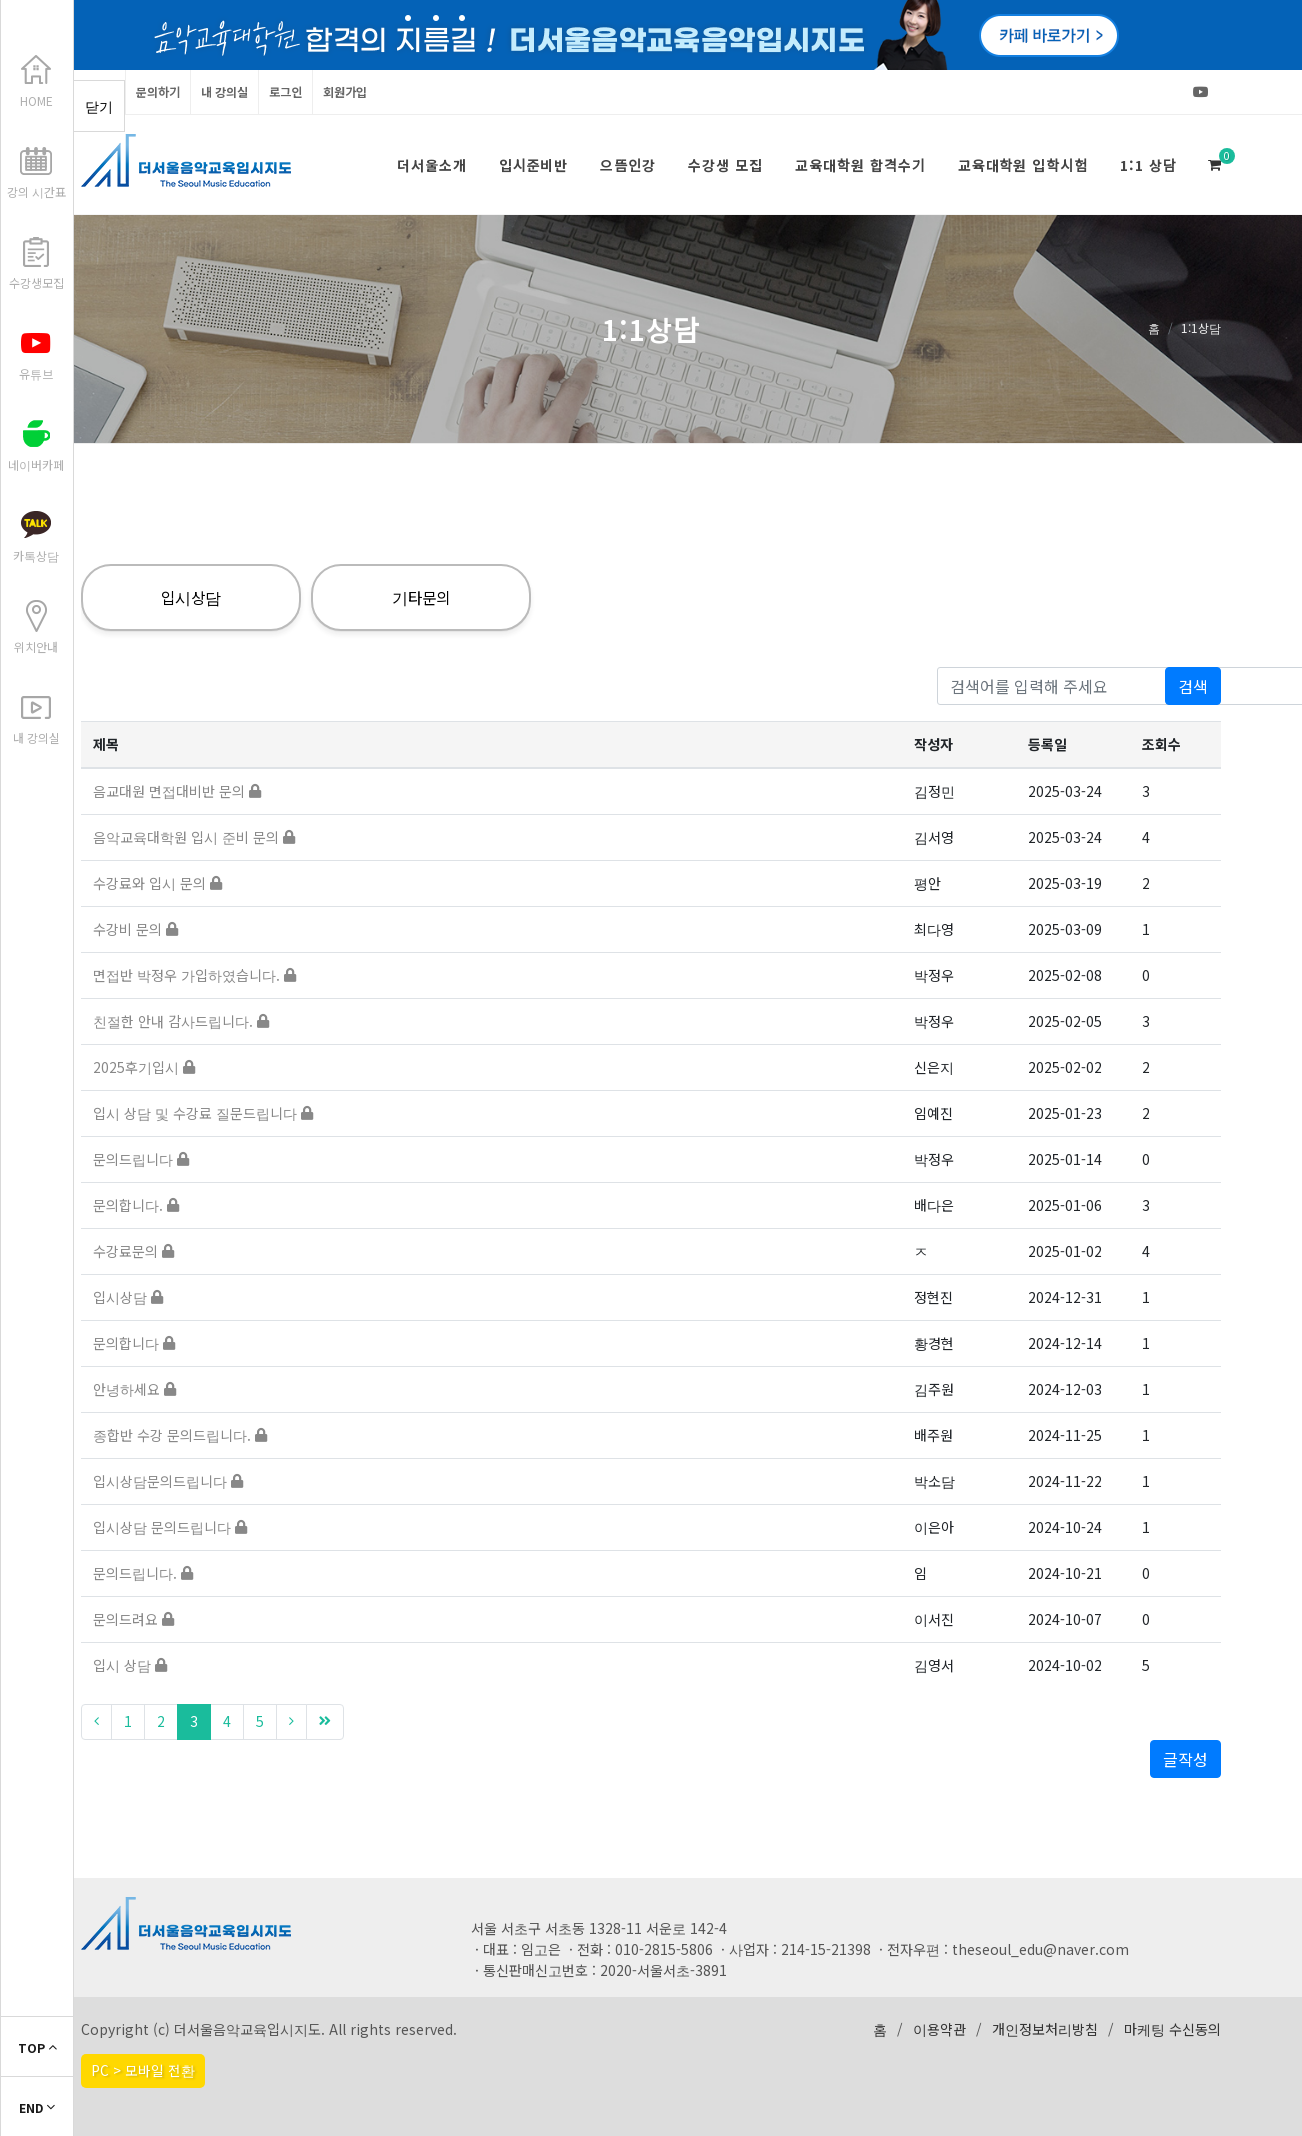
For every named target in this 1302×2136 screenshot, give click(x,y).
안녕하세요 (134, 1389)
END (37, 2107)
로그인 (285, 91)
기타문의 (421, 597)
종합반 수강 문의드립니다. (180, 1435)
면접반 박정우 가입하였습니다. (194, 975)
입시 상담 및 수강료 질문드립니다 (203, 1113)
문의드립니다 (141, 1159)
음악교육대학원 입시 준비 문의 (194, 837)
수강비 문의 (135, 929)
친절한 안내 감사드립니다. (181, 1021)
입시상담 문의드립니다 (170, 1527)
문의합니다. (136, 1205)
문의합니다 (134, 1343)
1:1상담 (1201, 327)
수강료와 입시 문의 (157, 883)
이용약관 (939, 2029)
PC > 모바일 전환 (143, 2070)
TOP (37, 2047)
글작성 (1185, 1759)
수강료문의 (133, 1251)
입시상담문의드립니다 (168, 1481)
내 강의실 (224, 91)
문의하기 (158, 91)
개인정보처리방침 (1045, 2029)
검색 (1193, 686)
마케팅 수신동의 (1172, 2029)
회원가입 (345, 91)
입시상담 (191, 597)
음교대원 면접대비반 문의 (177, 791)
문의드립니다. (143, 1573)
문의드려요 (133, 1619)
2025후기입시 (144, 1067)
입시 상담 (130, 1665)
